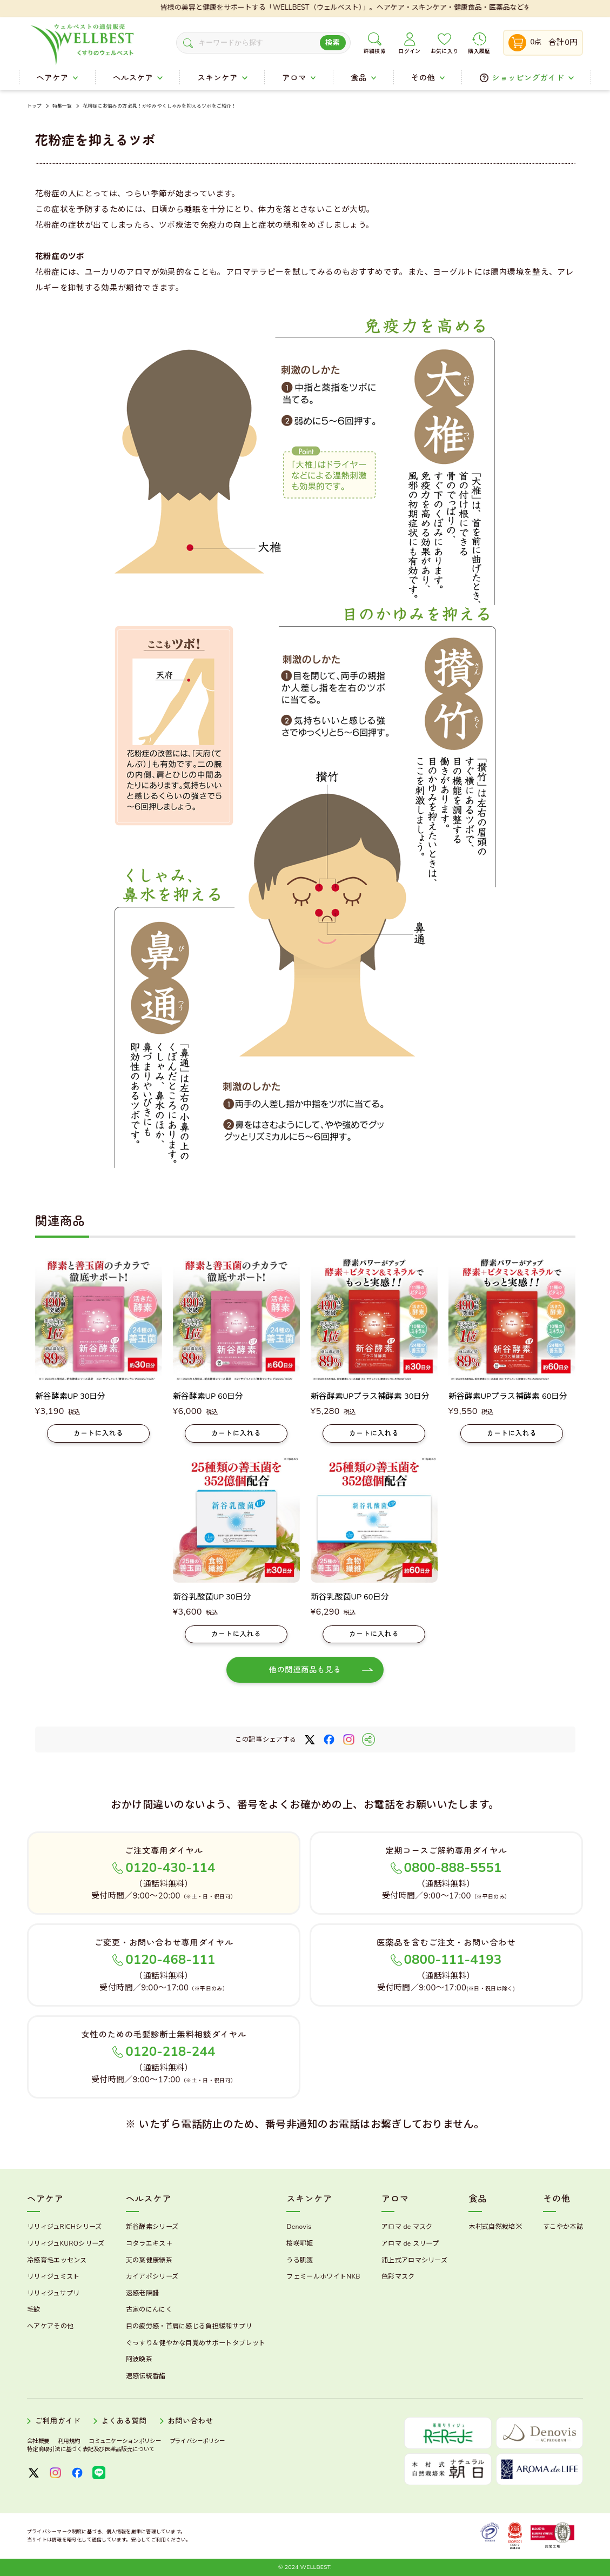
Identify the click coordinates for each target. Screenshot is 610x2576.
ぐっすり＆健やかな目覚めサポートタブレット (195, 2343)
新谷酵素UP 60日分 (208, 1396)
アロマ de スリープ (410, 2243)
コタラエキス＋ (149, 2243)
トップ (34, 106)
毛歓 (34, 2309)
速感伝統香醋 (146, 2376)
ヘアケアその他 (50, 2326)
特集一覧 (62, 106)
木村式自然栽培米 (494, 2226)
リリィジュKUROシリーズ (65, 2243)
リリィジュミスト (53, 2276)
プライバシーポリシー (197, 2441)
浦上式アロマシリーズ (414, 2260)
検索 (332, 43)
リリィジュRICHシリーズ (64, 2226)
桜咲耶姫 (299, 2243)
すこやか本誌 (563, 2226)
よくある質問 (123, 2421)
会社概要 (38, 2441)
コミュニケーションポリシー (124, 2441)
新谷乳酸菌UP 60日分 (350, 1596)
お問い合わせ (190, 2421)
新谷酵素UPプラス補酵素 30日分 (370, 1396)
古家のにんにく (149, 2309)
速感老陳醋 (142, 2293)
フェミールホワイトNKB (323, 2276)
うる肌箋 (299, 2260)
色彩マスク (398, 2276)
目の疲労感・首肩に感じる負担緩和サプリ (189, 2326)
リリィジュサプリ (53, 2293)
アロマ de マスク (407, 2226)
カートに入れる (98, 1433)
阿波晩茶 (139, 2359)
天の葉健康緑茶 (149, 2260)
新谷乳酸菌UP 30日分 (212, 1596)
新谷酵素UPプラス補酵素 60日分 (508, 1396)
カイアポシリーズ (152, 2276)
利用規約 (69, 2441)
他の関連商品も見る (305, 1669)
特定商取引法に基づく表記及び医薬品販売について (91, 2449)
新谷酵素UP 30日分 (70, 1396)
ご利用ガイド (58, 2421)
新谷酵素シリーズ (152, 2226)
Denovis (298, 2226)
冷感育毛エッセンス (57, 2260)
